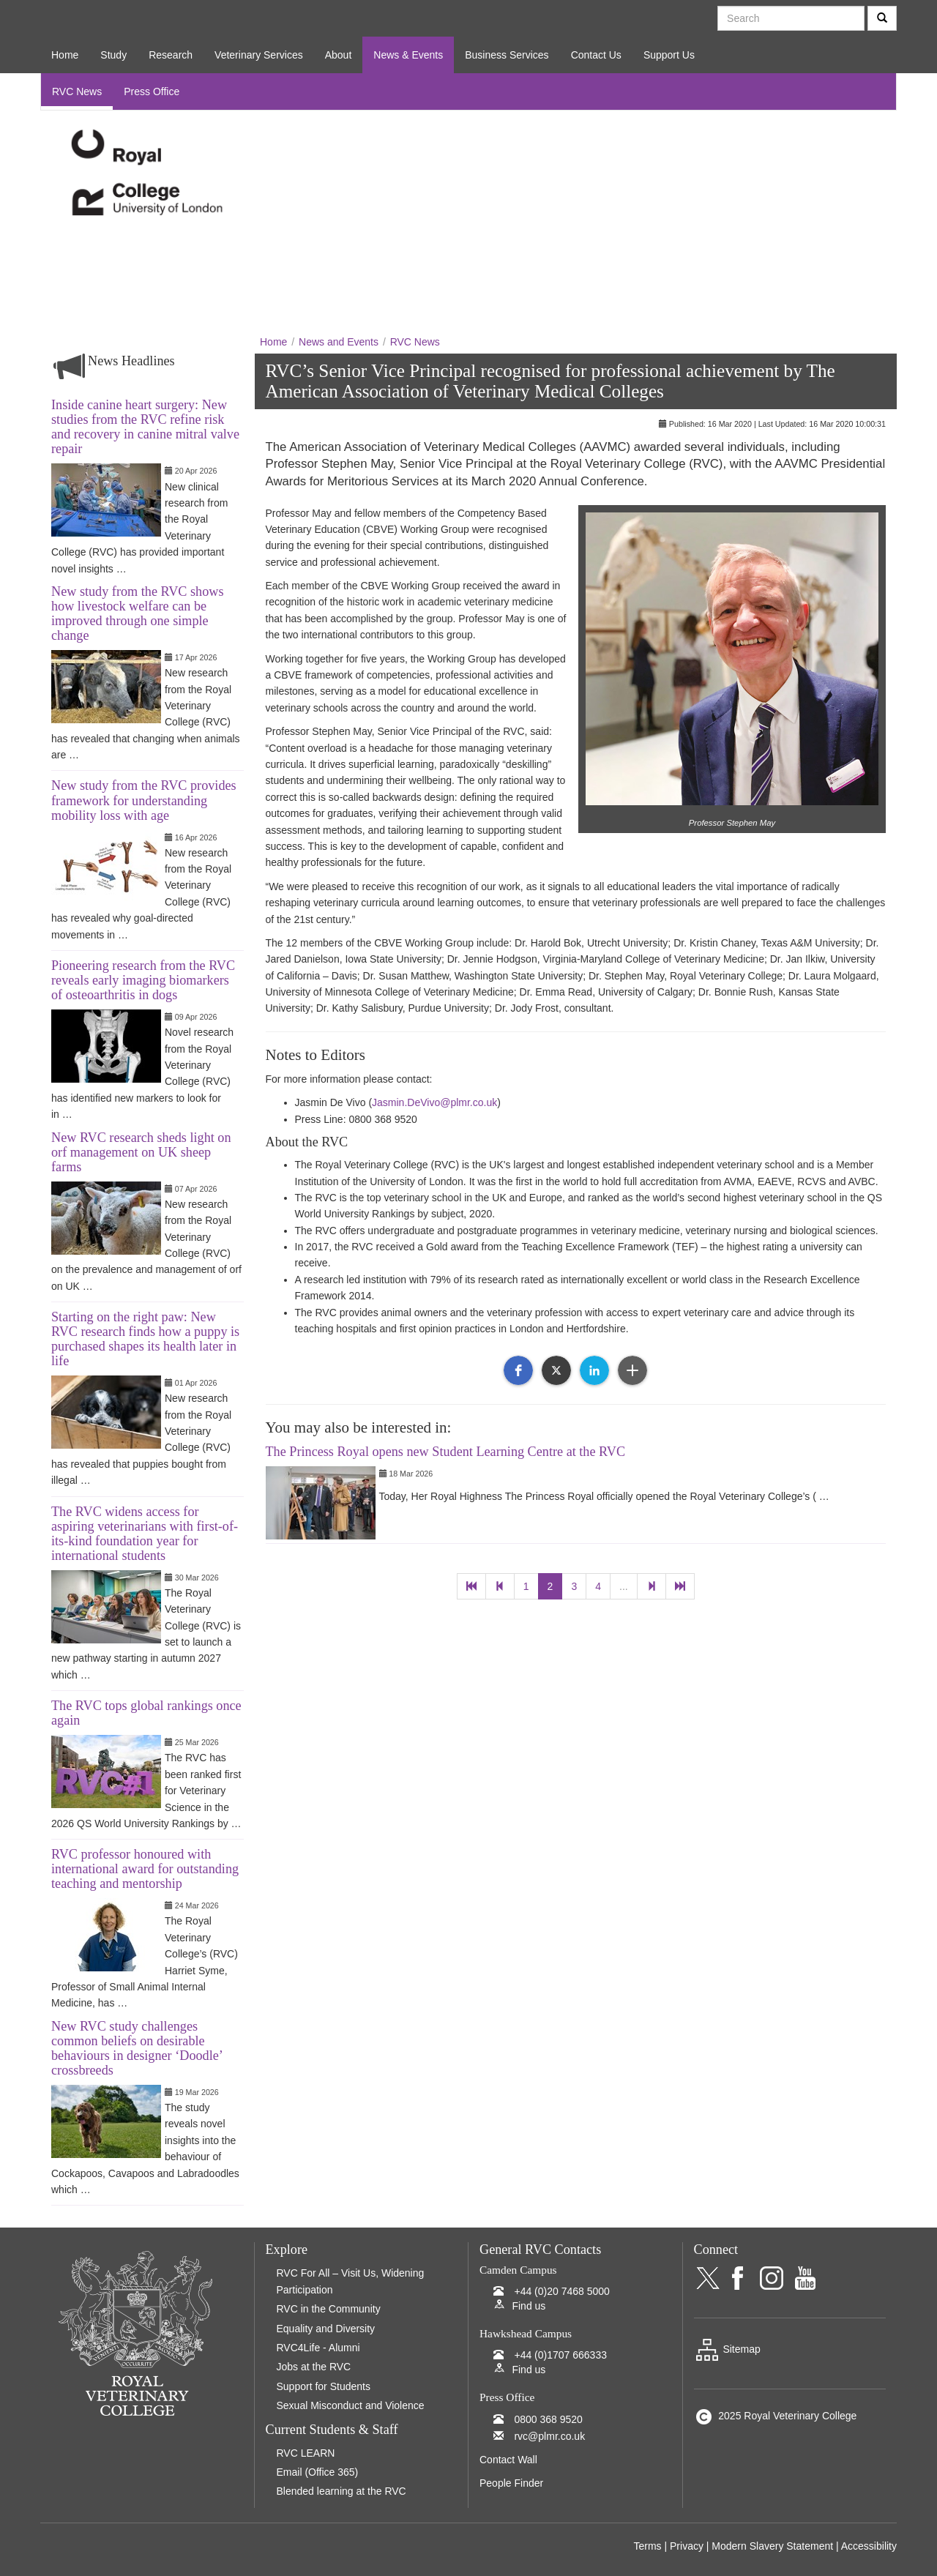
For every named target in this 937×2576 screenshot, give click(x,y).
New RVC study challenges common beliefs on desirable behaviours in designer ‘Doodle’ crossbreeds (137, 2048)
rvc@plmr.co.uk (549, 2436)
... (623, 1586)
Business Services (506, 55)
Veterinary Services (258, 55)
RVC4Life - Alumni (318, 2347)
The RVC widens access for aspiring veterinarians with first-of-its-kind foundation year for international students (144, 1533)
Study (113, 55)
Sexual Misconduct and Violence (351, 2405)
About (338, 55)
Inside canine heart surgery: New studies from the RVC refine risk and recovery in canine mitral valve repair (145, 426)
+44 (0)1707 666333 (560, 2355)
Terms (647, 2546)
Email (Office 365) (318, 2472)
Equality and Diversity (326, 2328)
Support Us (669, 55)
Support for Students (323, 2386)
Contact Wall (508, 2459)
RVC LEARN (306, 2453)
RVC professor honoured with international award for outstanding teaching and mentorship (145, 1869)
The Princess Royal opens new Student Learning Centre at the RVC (446, 1451)
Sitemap (727, 2349)
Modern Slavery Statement (772, 2546)
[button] (518, 1370)
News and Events (338, 342)
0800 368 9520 (548, 2419)
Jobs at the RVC (314, 2366)
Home (64, 55)
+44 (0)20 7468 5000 (561, 2291)
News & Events (408, 55)
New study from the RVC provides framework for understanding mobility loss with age (143, 800)
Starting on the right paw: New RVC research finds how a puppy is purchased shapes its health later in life (145, 1339)
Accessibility (869, 2546)
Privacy (686, 2546)
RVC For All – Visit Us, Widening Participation (351, 2281)
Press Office (151, 91)
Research (171, 55)
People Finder (511, 2483)
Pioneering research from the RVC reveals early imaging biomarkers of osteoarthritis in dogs (143, 980)
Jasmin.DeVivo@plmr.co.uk (434, 1102)
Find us (528, 2306)
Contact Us (596, 55)
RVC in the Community (329, 2309)
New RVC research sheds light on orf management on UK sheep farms (141, 1152)
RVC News (77, 91)
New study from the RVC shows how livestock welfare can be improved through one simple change (137, 613)
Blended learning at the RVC (341, 2491)
